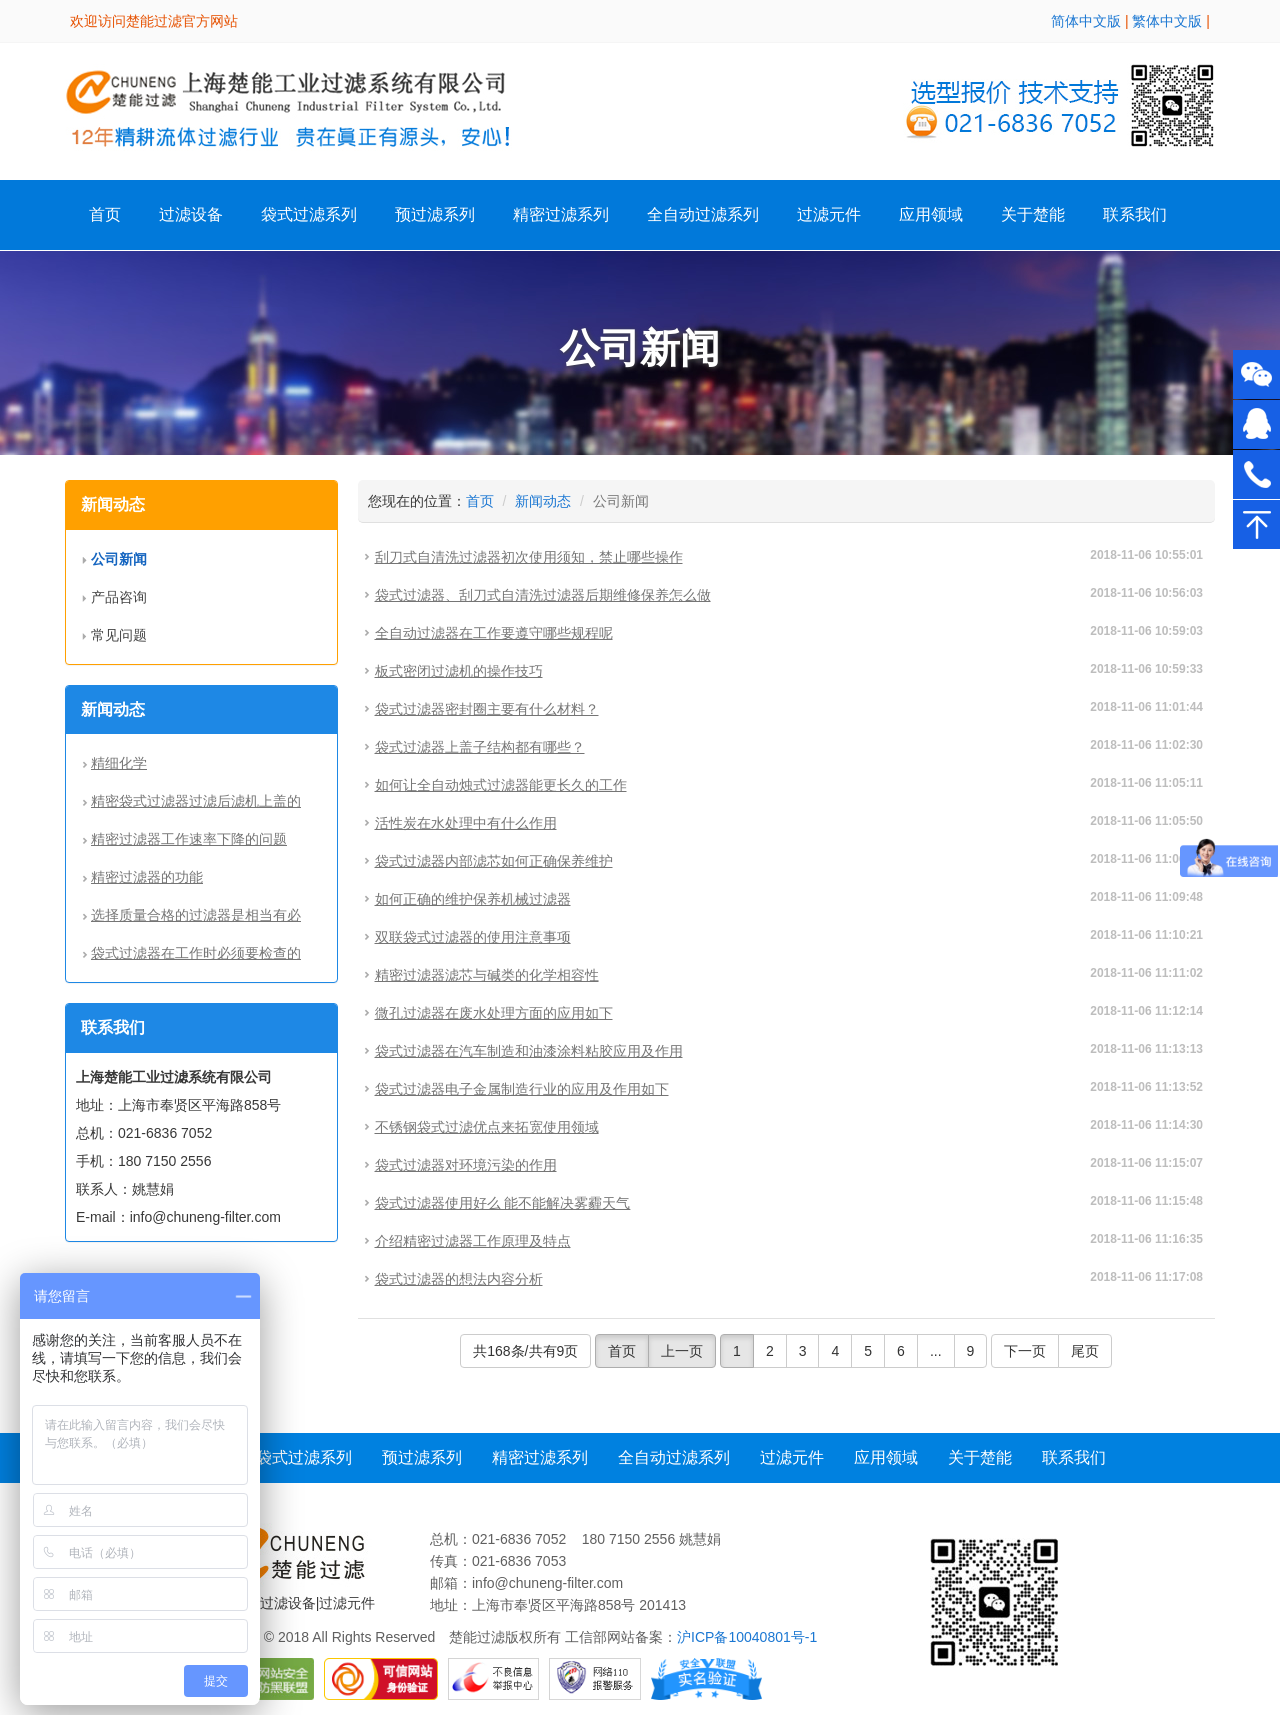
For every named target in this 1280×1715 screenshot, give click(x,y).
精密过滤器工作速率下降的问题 (189, 839)
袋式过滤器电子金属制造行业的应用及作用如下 (522, 1089)
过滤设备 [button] (191, 214)
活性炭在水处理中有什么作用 (466, 823)
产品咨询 (119, 597)
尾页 (1085, 1351)
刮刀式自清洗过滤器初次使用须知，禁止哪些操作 (529, 557)
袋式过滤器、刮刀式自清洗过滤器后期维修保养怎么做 (543, 595)
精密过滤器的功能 (147, 877)
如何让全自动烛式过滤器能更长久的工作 (501, 785)
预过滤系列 (435, 214)
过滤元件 (792, 1457)
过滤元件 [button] (829, 214)
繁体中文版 (1167, 21)
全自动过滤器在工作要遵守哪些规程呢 (494, 633)
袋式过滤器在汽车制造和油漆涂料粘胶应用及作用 (529, 1051)
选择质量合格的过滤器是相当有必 (196, 915)
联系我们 (1135, 214)
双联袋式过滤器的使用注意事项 (473, 937)
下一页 (1025, 1351)
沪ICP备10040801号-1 (747, 1637)
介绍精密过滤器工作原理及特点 (473, 1241)
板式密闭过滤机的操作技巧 (459, 671)
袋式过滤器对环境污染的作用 (466, 1165)
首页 (105, 214)
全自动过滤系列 (703, 214)
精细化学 (119, 763)
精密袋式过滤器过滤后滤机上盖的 (196, 801)
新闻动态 (543, 501)
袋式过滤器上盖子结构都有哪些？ (480, 747)
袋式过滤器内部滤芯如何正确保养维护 (494, 861)
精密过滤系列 (561, 214)
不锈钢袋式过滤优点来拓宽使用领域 (487, 1127)
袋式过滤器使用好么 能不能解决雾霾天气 (503, 1203)
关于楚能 (980, 1457)
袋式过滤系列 (309, 214)
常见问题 (119, 635)
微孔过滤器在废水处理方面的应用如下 (494, 1013)
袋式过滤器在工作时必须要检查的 (196, 953)
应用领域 (931, 214)
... (936, 1351)
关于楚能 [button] (1033, 214)
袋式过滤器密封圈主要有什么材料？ (487, 709)
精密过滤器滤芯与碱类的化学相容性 (487, 975)
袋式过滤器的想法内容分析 (459, 1279)
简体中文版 (1086, 21)
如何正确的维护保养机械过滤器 (473, 899)
